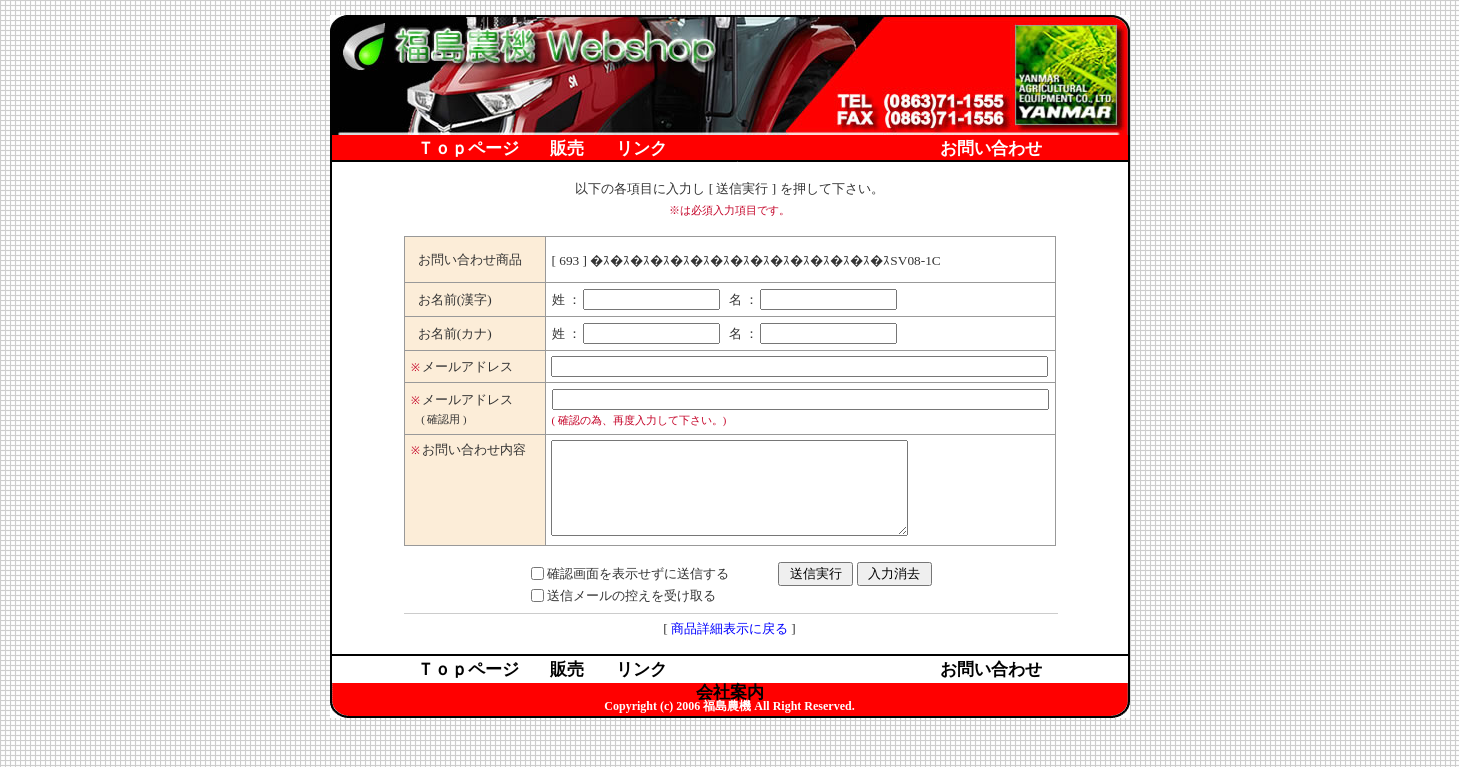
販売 (567, 149)
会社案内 (730, 172)
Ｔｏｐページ (468, 149)
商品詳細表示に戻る (729, 646)
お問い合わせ (991, 149)
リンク (641, 149)
